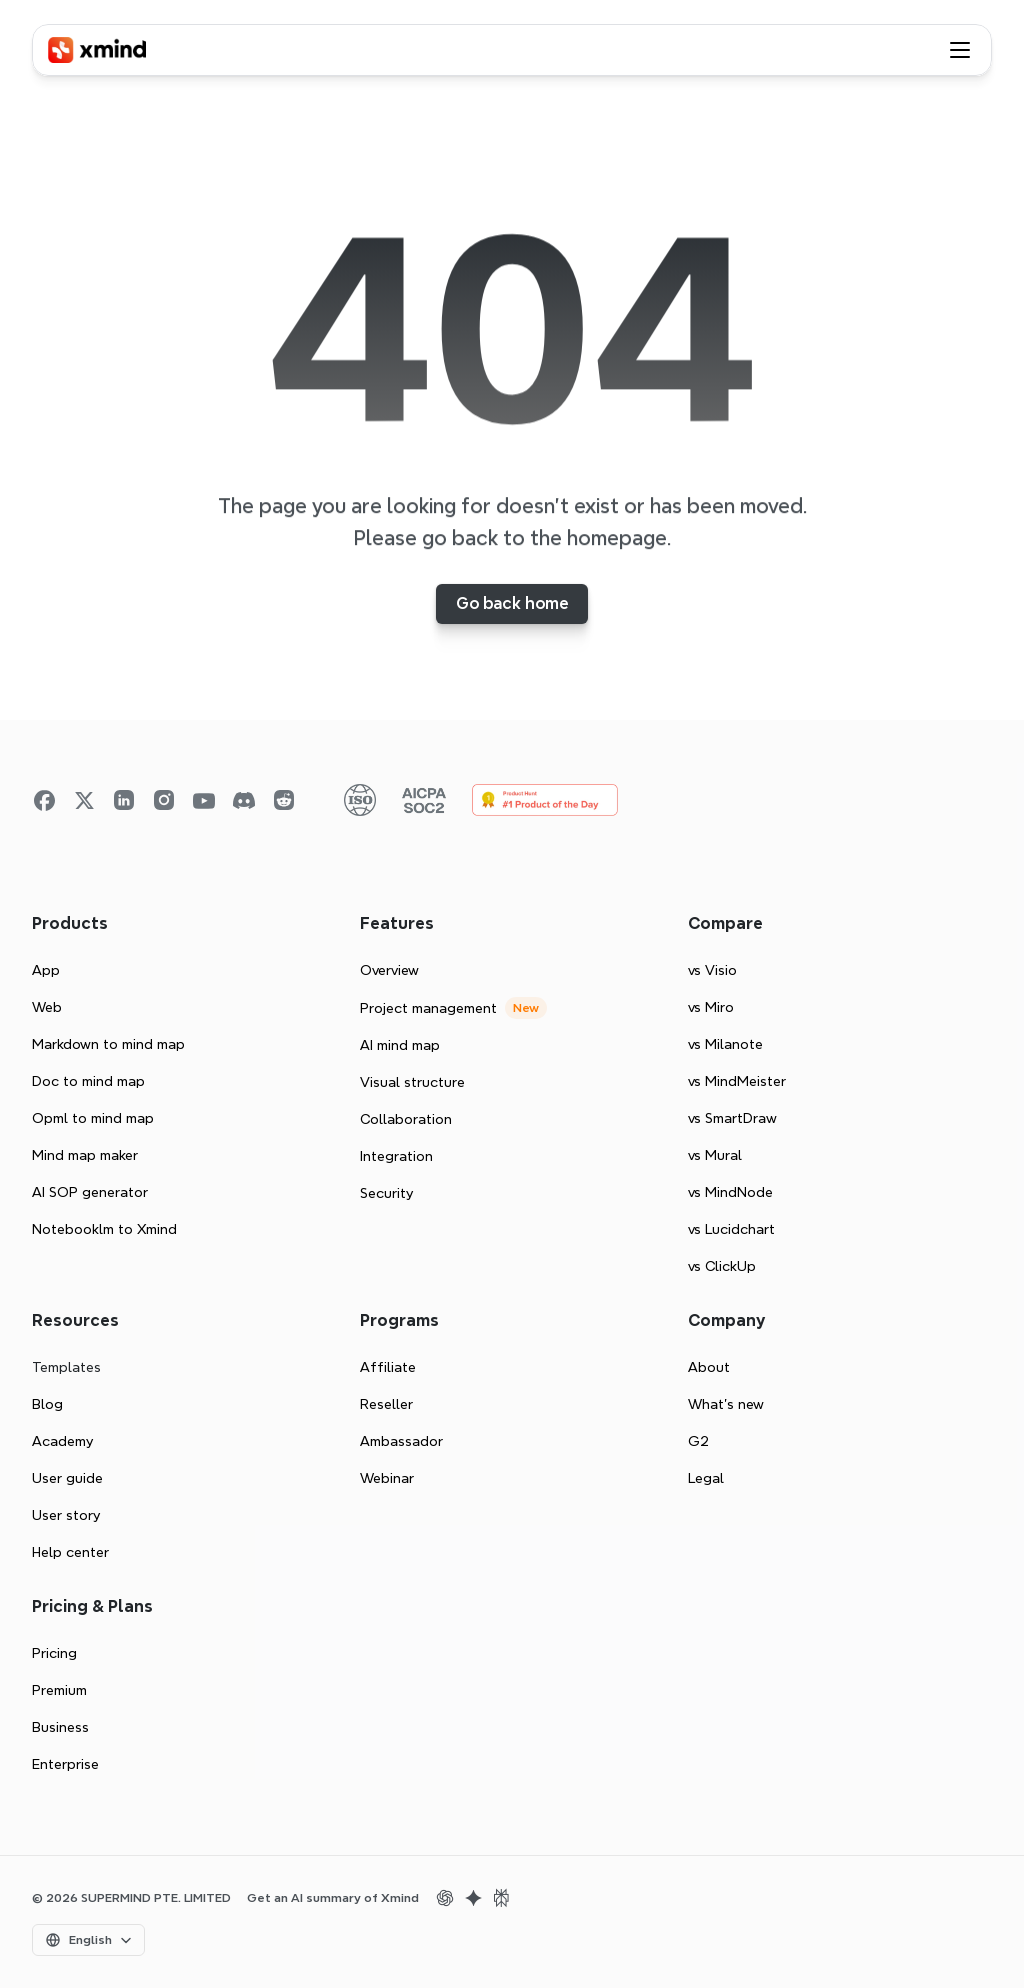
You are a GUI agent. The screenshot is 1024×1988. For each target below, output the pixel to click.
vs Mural (715, 1155)
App (46, 970)
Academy (62, 1441)
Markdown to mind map (108, 1044)
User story (66, 1515)
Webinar (387, 1478)
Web (47, 1007)
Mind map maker (85, 1155)
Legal (706, 1478)
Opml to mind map (93, 1118)
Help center (70, 1552)
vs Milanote (725, 1044)
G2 (698, 1441)
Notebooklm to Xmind (104, 1229)
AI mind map (400, 1045)
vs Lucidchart (731, 1229)
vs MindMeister (737, 1081)
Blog (47, 1404)
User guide (67, 1478)
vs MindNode (730, 1192)
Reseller (386, 1404)
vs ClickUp (722, 1266)
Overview (389, 970)
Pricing (54, 1653)
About (709, 1367)
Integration (396, 1156)
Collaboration (406, 1119)
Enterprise (65, 1764)
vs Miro (711, 1007)
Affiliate (388, 1367)
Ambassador (401, 1441)
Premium (59, 1690)
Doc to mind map (88, 1081)
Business (60, 1727)
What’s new (726, 1404)
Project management (428, 1008)
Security (386, 1193)
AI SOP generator (90, 1192)
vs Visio (712, 970)
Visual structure (412, 1082)
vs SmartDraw (732, 1118)
